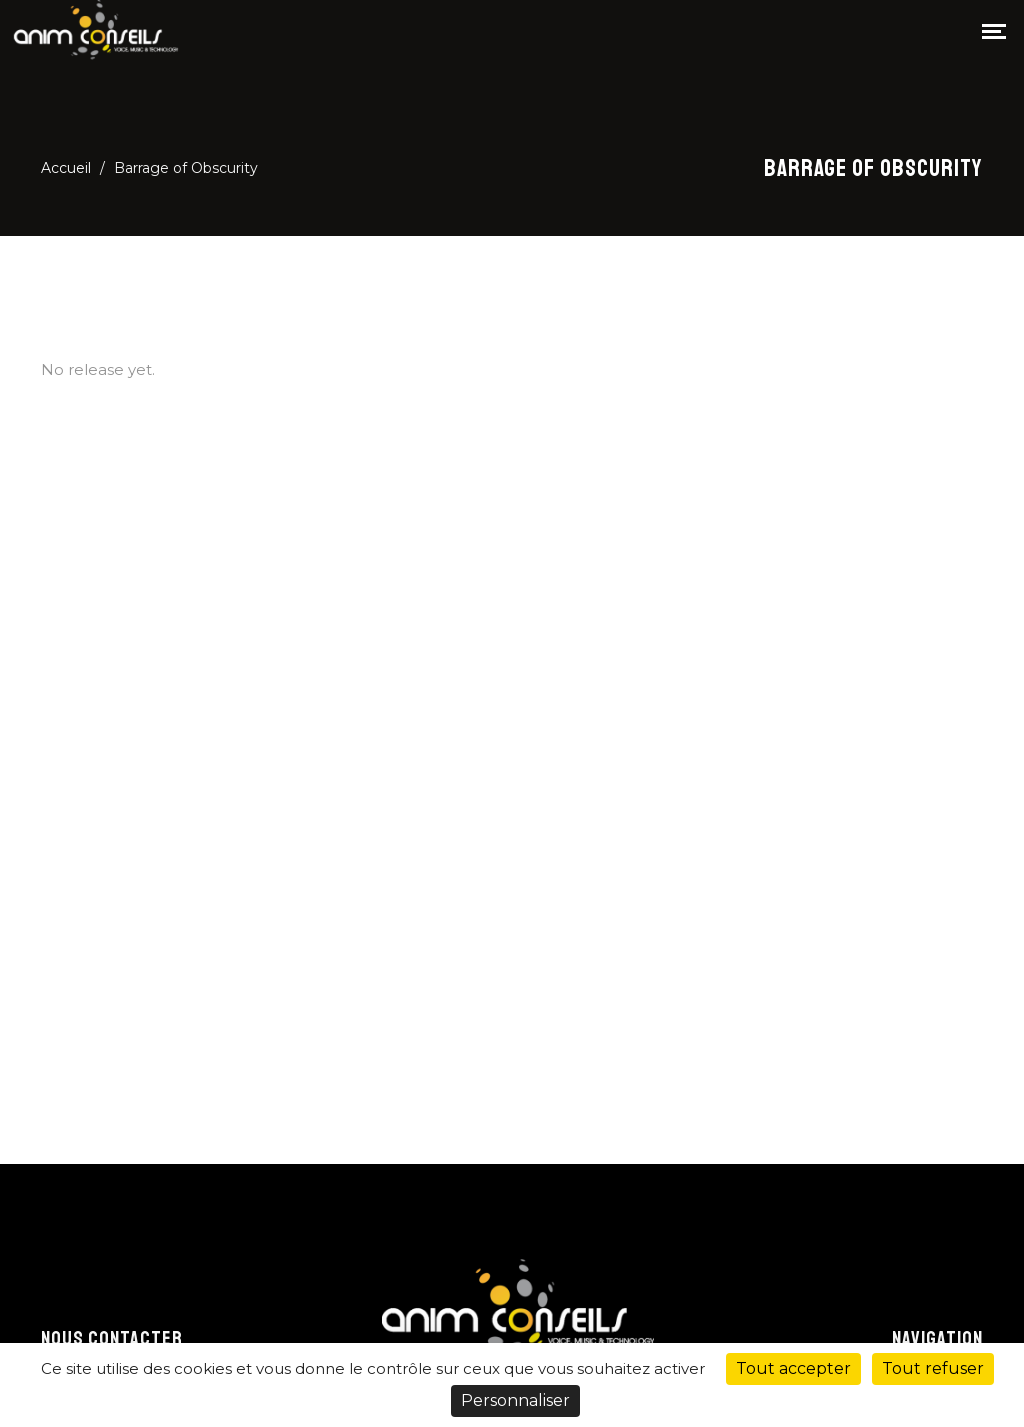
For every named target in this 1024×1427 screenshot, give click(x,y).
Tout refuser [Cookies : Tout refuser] (933, 1368)
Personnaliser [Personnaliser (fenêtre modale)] (515, 1400)
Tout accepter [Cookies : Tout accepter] (793, 1368)
